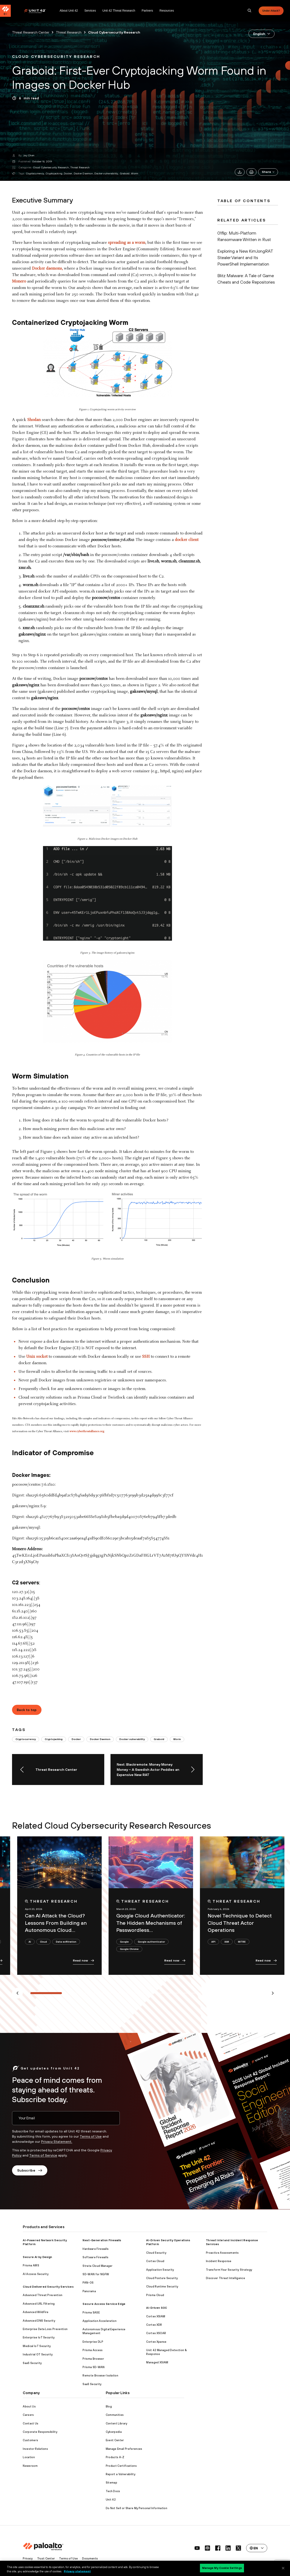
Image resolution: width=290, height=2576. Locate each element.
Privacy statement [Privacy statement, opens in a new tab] (77, 2571)
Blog (109, 2406)
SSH (146, 1357)
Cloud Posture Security (162, 2278)
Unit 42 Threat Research (118, 10)
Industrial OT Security (38, 2354)
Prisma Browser (93, 2358)
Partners (147, 10)
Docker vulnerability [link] (132, 1739)
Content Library (116, 2423)
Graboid (125, 173)
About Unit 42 (69, 10)
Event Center (115, 2440)
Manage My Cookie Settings (222, 2568)
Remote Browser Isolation (100, 2375)
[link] (56, 56)
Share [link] (268, 172)
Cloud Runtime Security (162, 2286)
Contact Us (30, 2423)
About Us (29, 2406)
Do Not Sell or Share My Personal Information (136, 2508)
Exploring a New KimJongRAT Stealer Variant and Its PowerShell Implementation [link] (245, 257)
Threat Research (80, 167)
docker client (186, 540)
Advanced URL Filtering (39, 2303)
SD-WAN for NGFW (96, 2274)
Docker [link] (76, 1739)
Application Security (160, 2269)
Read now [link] (83, 1960)
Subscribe (29, 2170)
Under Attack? (271, 10)
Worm (134, 173)
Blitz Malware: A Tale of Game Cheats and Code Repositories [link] (246, 278)
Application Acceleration (100, 2321)
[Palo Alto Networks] (38, 11)
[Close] (283, 2568)
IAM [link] (226, 1941)
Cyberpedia (114, 2431)
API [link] (213, 1941)
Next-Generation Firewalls (102, 2240)
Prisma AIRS (31, 2265)
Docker (68, 173)
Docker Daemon (83, 173)
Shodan (34, 420)
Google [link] (124, 1941)
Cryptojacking (54, 173)
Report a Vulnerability (120, 2474)
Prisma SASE (91, 2312)
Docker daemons (47, 268)
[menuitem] (40, 11)
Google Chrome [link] (129, 1949)
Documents (90, 2558)
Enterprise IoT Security (39, 2337)
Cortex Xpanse (156, 2341)
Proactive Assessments (222, 2252)
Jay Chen (28, 155)
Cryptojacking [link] (54, 1739)
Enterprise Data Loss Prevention (45, 2329)
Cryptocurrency (35, 173)
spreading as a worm (126, 243)
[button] (268, 172)
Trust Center (46, 2558)
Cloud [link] (43, 1941)
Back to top (27, 1710)
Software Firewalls (95, 2257)
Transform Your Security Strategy (229, 2269)
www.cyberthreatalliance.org (86, 1431)
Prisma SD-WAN (93, 2367)
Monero (19, 281)
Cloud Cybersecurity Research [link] (114, 32)
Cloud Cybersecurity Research (51, 167)
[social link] (197, 2548)
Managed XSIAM (157, 2362)
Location (29, 2457)
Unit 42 (111, 2499)
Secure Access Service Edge (104, 2304)
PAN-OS (88, 2282)
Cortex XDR (154, 2324)
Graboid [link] (159, 1739)
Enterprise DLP (93, 2341)
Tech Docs (113, 2491)
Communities (115, 2414)
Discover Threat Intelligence (225, 2278)
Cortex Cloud (155, 2261)
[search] (249, 10)
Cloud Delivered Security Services (48, 2286)
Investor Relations (35, 2448)
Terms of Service (43, 2155)
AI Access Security (36, 2274)
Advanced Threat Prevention (42, 2295)
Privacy (28, 2558)
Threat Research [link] (68, 32)
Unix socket (37, 1357)
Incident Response (218, 2261)
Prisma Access (93, 2350)
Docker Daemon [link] (100, 1739)
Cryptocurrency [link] (25, 1739)
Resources (167, 10)
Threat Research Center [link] (30, 32)
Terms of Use (91, 2136)
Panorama (89, 2291)
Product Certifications (121, 2465)
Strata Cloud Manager (97, 2265)
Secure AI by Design (37, 2257)
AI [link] (30, 1941)
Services (90, 10)
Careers (28, 2414)
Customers (30, 2440)
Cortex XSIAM (155, 2316)
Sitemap (111, 2482)
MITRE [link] (242, 1941)
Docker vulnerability (106, 173)
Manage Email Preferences (124, 2448)
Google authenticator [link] (151, 1941)
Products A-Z (115, 2457)
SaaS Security (32, 2363)
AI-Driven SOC (156, 2307)
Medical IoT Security (37, 2346)
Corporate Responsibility (40, 2431)
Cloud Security (156, 2252)
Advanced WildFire (35, 2312)
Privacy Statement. (56, 2141)
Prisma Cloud (155, 2295)
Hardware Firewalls (96, 2248)
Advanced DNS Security (39, 2320)
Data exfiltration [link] (66, 1941)
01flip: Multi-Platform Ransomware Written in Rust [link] (244, 236)
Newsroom (30, 2465)
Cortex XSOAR (156, 2333)
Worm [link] (177, 1739)
